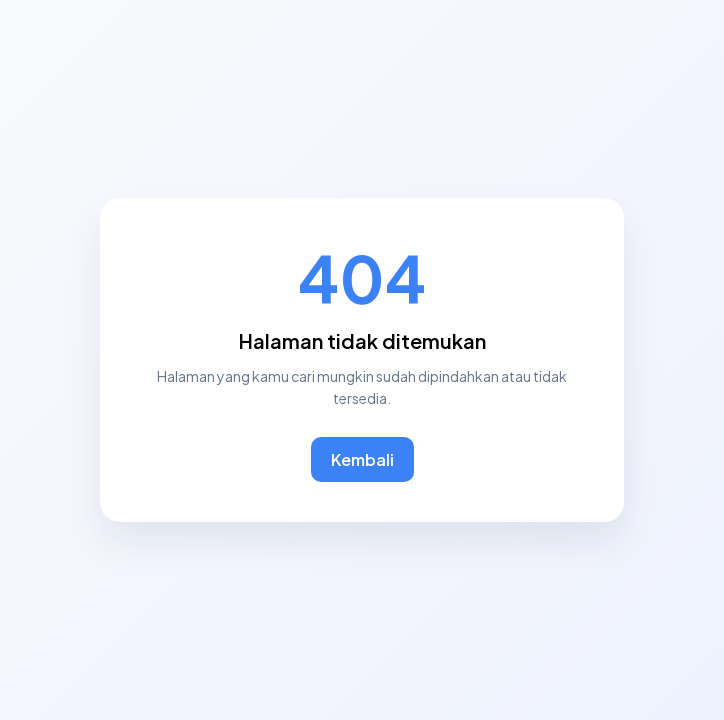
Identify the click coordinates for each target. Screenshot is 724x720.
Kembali (362, 459)
